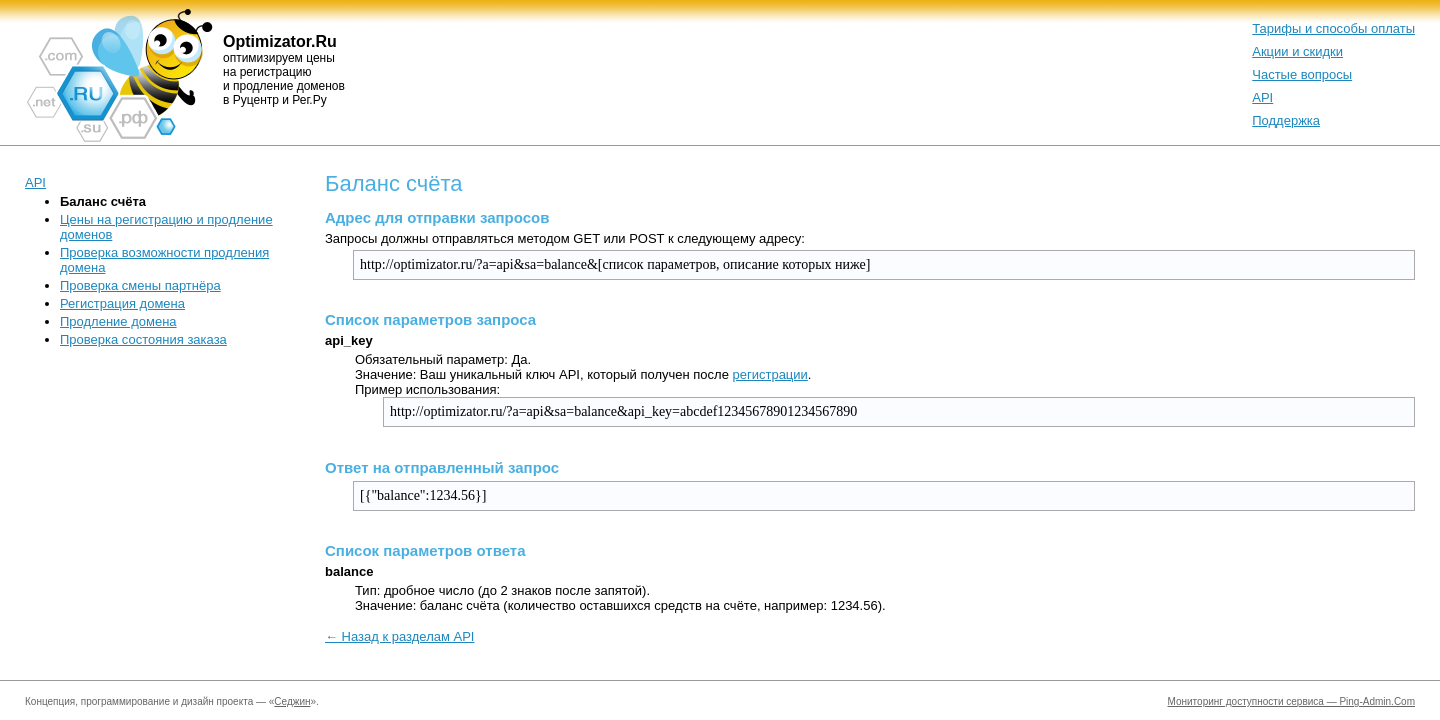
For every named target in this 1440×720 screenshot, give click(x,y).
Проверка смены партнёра (140, 285)
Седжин (292, 701)
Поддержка (1286, 120)
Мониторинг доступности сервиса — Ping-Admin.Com (1292, 701)
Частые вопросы (1302, 74)
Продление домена (118, 321)
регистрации (769, 374)
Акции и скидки (1297, 51)
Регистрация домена (122, 303)
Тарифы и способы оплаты (1333, 28)
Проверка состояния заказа (143, 339)
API (1262, 97)
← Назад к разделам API (399, 636)
